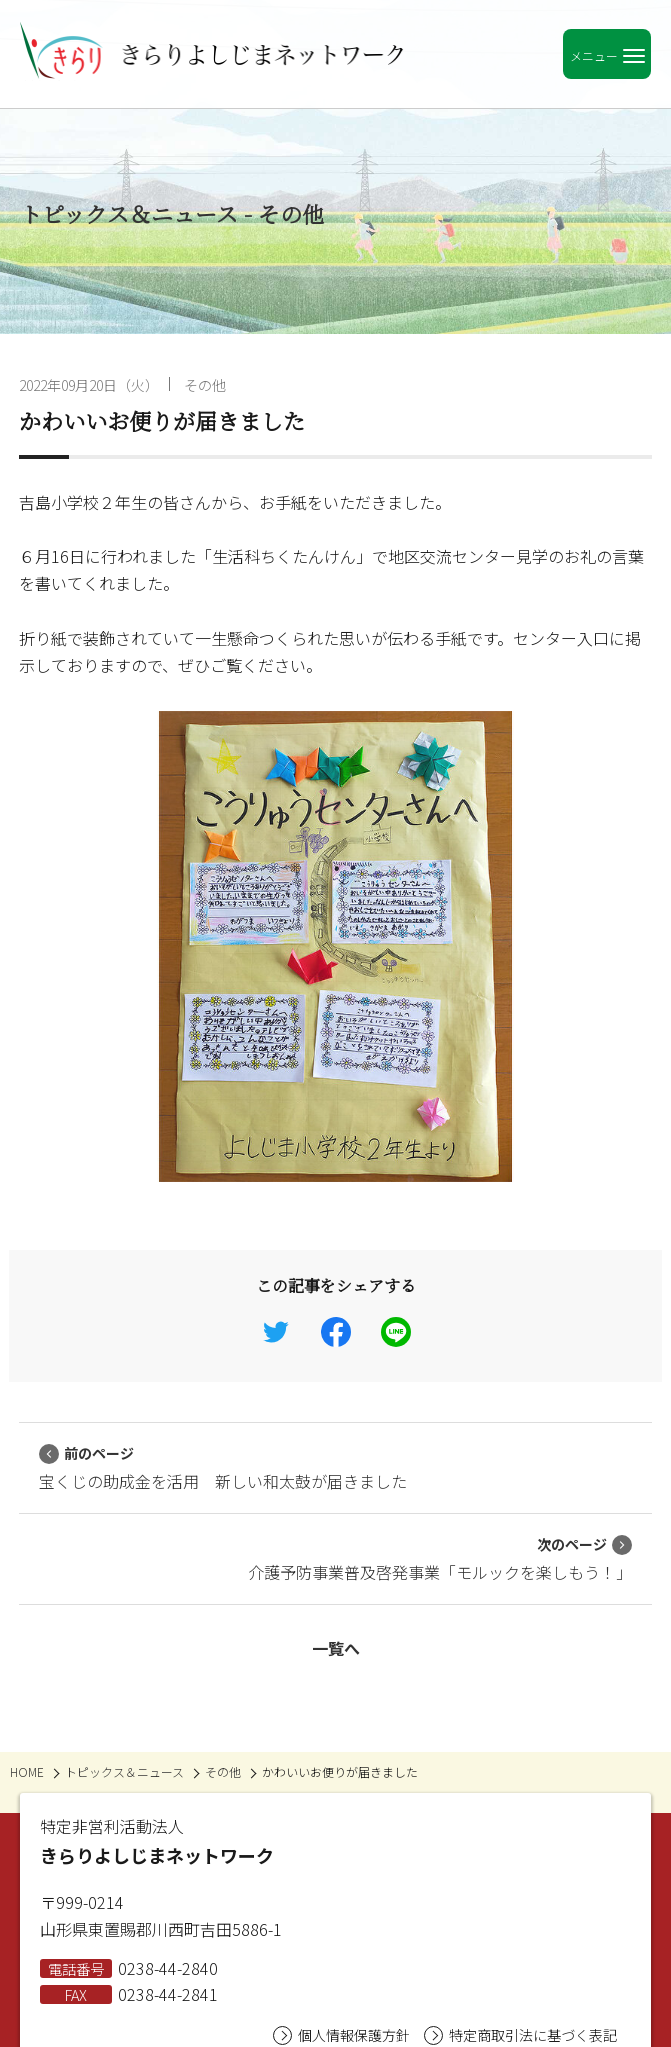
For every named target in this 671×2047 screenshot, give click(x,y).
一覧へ (336, 1648)
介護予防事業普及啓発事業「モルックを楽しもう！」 (440, 1559)
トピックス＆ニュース (124, 1771)
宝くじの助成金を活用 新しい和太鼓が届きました (223, 1468)
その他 (205, 385)
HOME (27, 1771)
